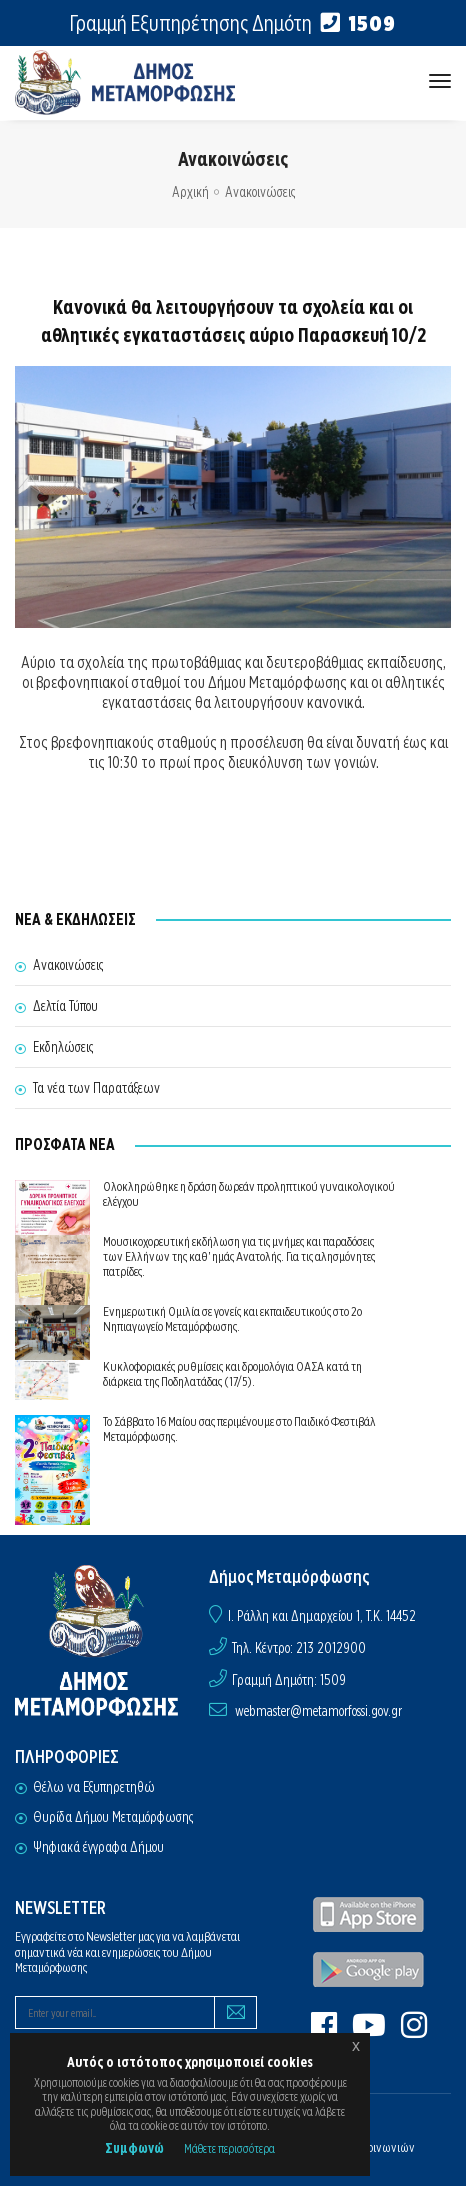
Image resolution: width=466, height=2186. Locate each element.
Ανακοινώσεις (260, 192)
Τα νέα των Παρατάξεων (96, 1088)
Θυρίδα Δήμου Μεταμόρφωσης (113, 1817)
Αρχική (190, 192)
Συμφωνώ (134, 2148)
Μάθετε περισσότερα (229, 2148)
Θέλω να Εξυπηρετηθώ (94, 1787)
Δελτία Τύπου (65, 1006)
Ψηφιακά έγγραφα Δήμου (98, 1847)
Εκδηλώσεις (63, 1047)
